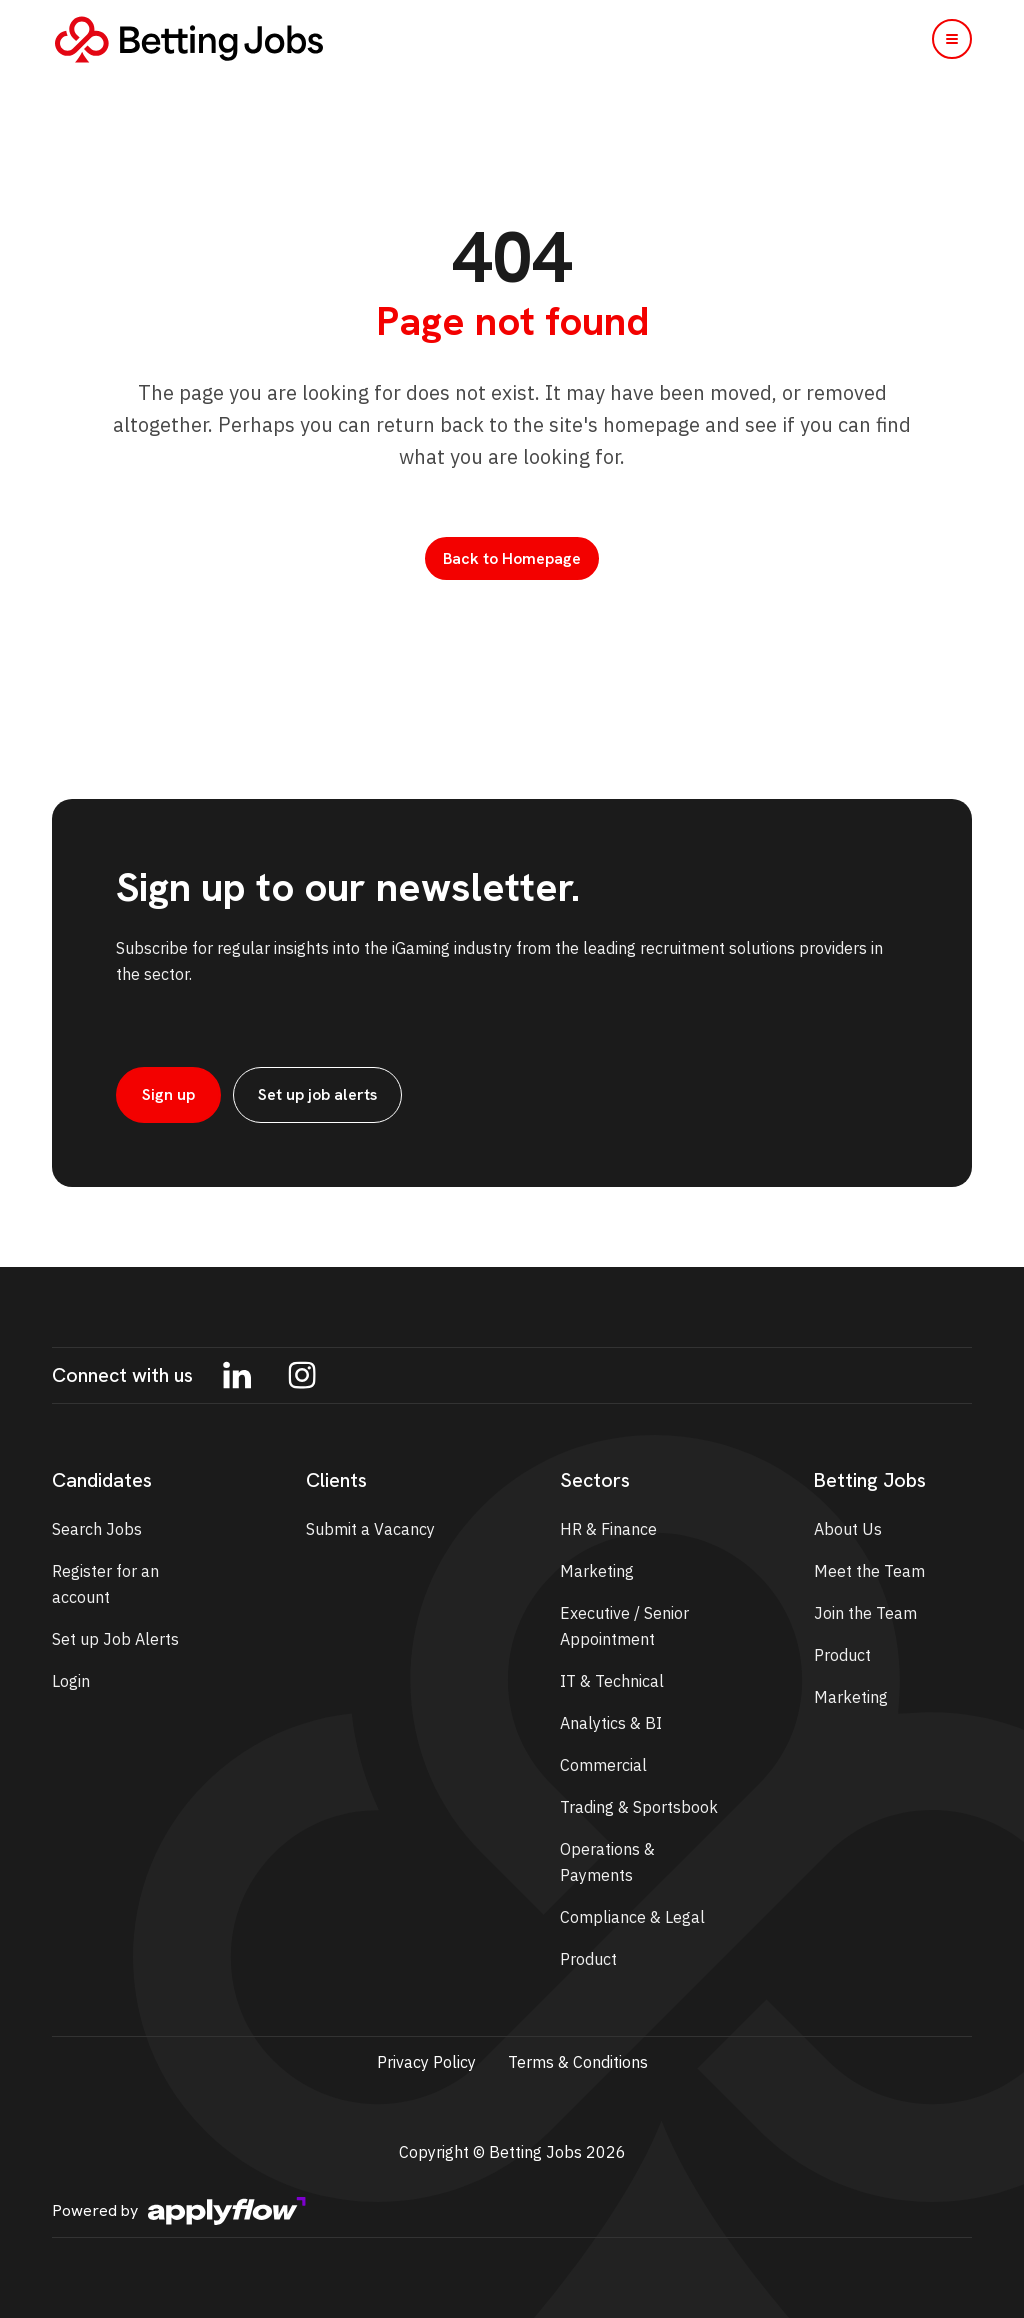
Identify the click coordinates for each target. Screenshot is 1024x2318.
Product (588, 1959)
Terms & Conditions (578, 2062)
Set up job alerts (317, 1094)
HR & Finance (608, 1529)
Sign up (168, 1094)
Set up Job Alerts (115, 1639)
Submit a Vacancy (370, 1529)
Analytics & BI (611, 1723)
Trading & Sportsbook (639, 1807)
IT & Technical (612, 1681)
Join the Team (865, 1613)
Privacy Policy (426, 2062)
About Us (848, 1529)
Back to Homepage (512, 558)
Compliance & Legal (632, 1917)
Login (71, 1681)
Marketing (597, 1571)
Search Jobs (97, 1529)
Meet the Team (869, 1571)
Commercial (603, 1765)
